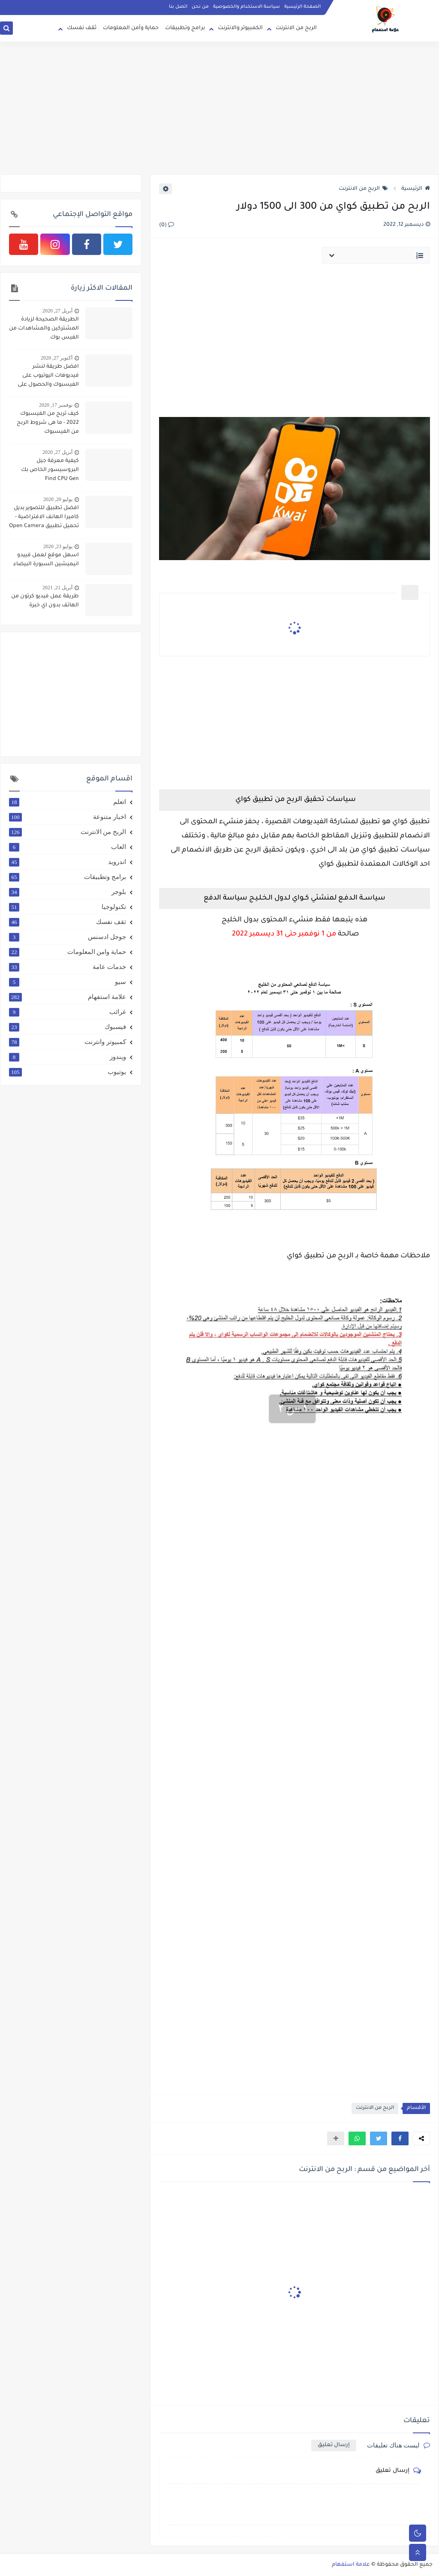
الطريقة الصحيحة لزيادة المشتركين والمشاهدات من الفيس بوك (44, 329)
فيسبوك (67, 1027)
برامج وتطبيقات (185, 28)
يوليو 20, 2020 (57, 499)
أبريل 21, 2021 (57, 588)
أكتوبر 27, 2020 (56, 358)
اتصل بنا (178, 6)
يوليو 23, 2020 (57, 546)
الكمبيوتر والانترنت (240, 28)
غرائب (67, 1012)
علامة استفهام (67, 997)
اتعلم (67, 802)
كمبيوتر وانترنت (67, 1042)
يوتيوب (67, 1072)
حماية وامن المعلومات (67, 952)
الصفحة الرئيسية (302, 6)
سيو (67, 982)
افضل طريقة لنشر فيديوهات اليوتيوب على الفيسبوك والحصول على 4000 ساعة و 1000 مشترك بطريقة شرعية (45, 377)
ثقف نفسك (81, 28)
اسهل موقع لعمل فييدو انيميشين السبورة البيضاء (46, 559)
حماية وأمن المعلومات (131, 28)
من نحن (200, 6)
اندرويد (67, 862)
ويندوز (67, 1057)
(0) (166, 225)
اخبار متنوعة (67, 817)
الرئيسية (415, 189)
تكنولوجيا (67, 907)
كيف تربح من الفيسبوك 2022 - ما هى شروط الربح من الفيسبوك (48, 423)
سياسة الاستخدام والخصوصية (246, 6)
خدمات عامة (67, 967)
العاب (67, 847)
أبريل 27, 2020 (57, 311)
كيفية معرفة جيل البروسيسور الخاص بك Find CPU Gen (50, 470)
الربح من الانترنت (296, 28)
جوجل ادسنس (67, 937)
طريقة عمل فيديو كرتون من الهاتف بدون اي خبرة (45, 601)
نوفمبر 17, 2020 (55, 405)
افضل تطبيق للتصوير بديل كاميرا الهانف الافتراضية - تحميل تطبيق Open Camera (44, 517)
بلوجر (67, 892)
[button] (400, 2138)
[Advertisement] (219, 108)
